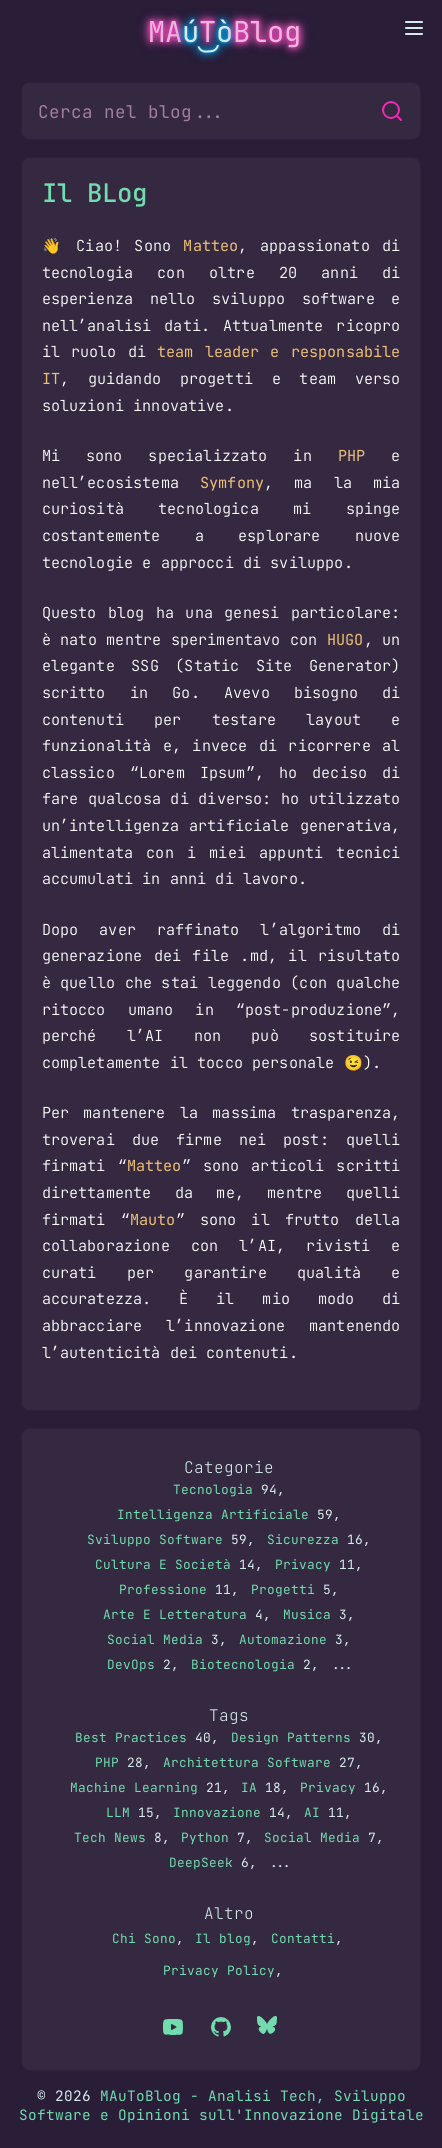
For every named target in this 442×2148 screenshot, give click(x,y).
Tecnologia (213, 1489)
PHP (107, 1762)
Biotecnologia (243, 1664)
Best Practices (131, 1737)
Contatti (303, 1938)
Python (205, 1837)
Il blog (223, 1938)
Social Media (155, 1639)
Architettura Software (247, 1762)
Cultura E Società (163, 1564)
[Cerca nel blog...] (203, 111)
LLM (118, 1812)
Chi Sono (144, 1938)
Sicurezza (303, 1539)
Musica (307, 1614)
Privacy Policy (219, 1970)
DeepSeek (201, 1862)
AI (312, 1812)
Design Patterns (291, 1737)
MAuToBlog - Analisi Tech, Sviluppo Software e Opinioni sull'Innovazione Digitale (221, 2105)
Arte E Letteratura (175, 1614)
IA (249, 1787)
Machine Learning (134, 1787)
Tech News (110, 1837)
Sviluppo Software (155, 1539)
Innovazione (217, 1812)
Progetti (283, 1589)
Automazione (283, 1639)
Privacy (303, 1564)
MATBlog (224, 32)
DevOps (131, 1664)
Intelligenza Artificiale (213, 1514)
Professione (163, 1589)
